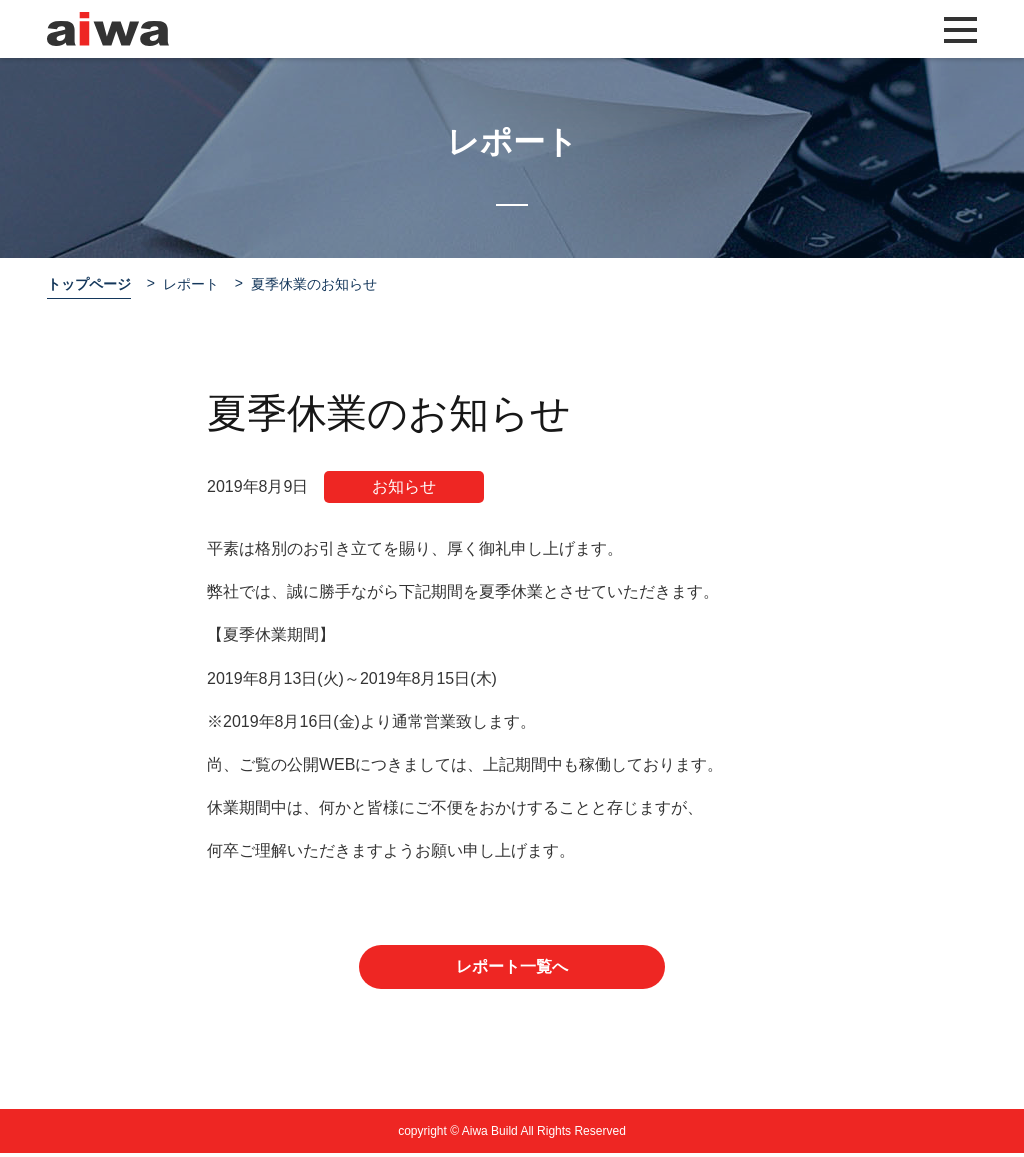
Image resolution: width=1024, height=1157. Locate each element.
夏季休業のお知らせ (314, 284)
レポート (191, 284)
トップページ (89, 284)
